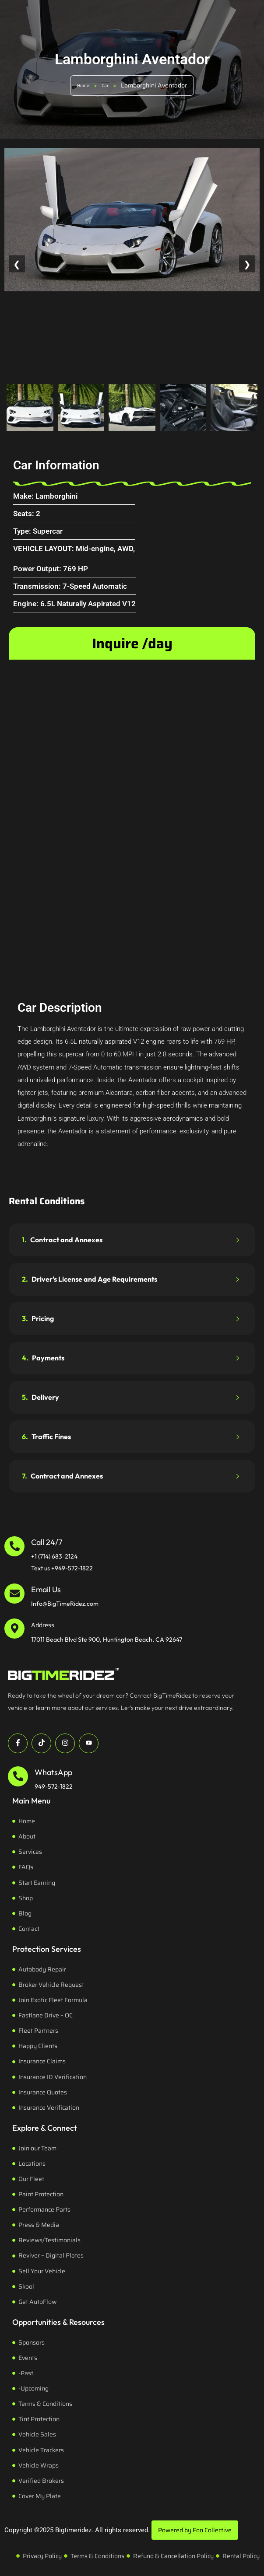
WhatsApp (53, 1772)
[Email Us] (14, 1593)
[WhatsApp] (18, 1776)
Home (83, 85)
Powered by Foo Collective (195, 2530)
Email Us (46, 1589)
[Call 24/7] (14, 1546)
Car (105, 85)
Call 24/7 (46, 1542)
